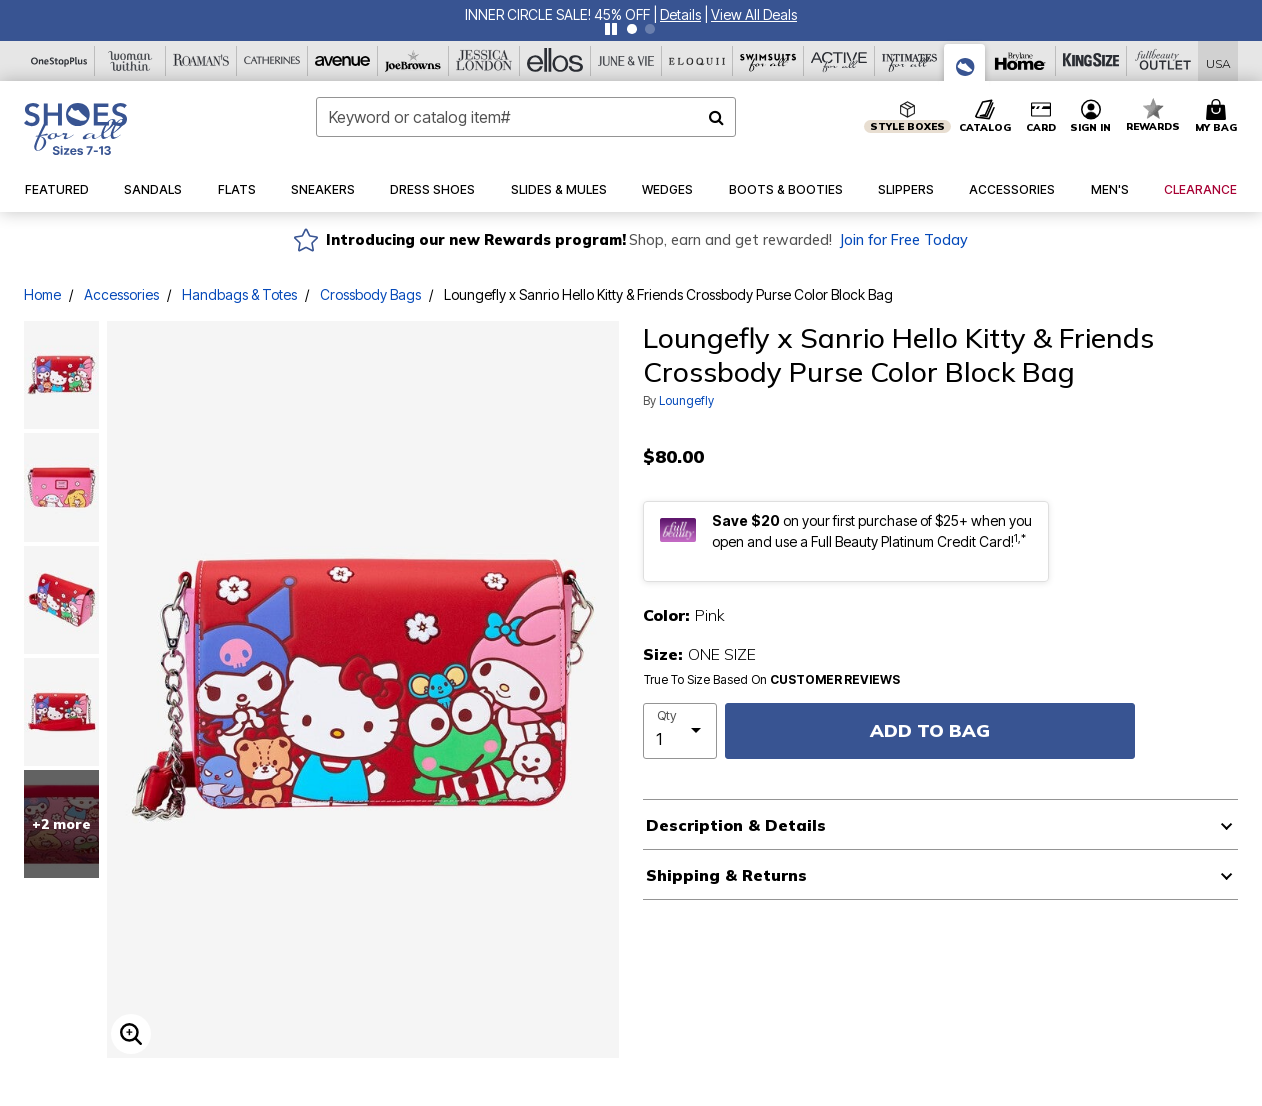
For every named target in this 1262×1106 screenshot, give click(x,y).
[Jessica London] (484, 61)
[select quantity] (680, 731)
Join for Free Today (903, 240)
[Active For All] (839, 61)
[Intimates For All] (910, 61)
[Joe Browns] (413, 61)
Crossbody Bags (370, 294)
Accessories (121, 294)
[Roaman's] (201, 61)
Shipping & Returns (726, 875)
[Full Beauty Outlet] (1162, 61)
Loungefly (686, 400)
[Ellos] (555, 61)
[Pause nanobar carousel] (611, 29)
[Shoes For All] (965, 62)
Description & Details (736, 825)
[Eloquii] (697, 61)
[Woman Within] (130, 61)
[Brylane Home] (1020, 61)
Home (42, 294)
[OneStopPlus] (59, 61)
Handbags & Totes (239, 294)
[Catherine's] (272, 61)
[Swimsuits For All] (768, 61)
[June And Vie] (626, 61)
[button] (680, 14)
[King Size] (1091, 61)
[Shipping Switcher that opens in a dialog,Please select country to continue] (1218, 61)
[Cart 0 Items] (1219, 117)
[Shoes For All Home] (75, 129)
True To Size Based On (772, 680)
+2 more (61, 824)
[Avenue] (343, 61)
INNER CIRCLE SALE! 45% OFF (557, 14)
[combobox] (526, 117)
